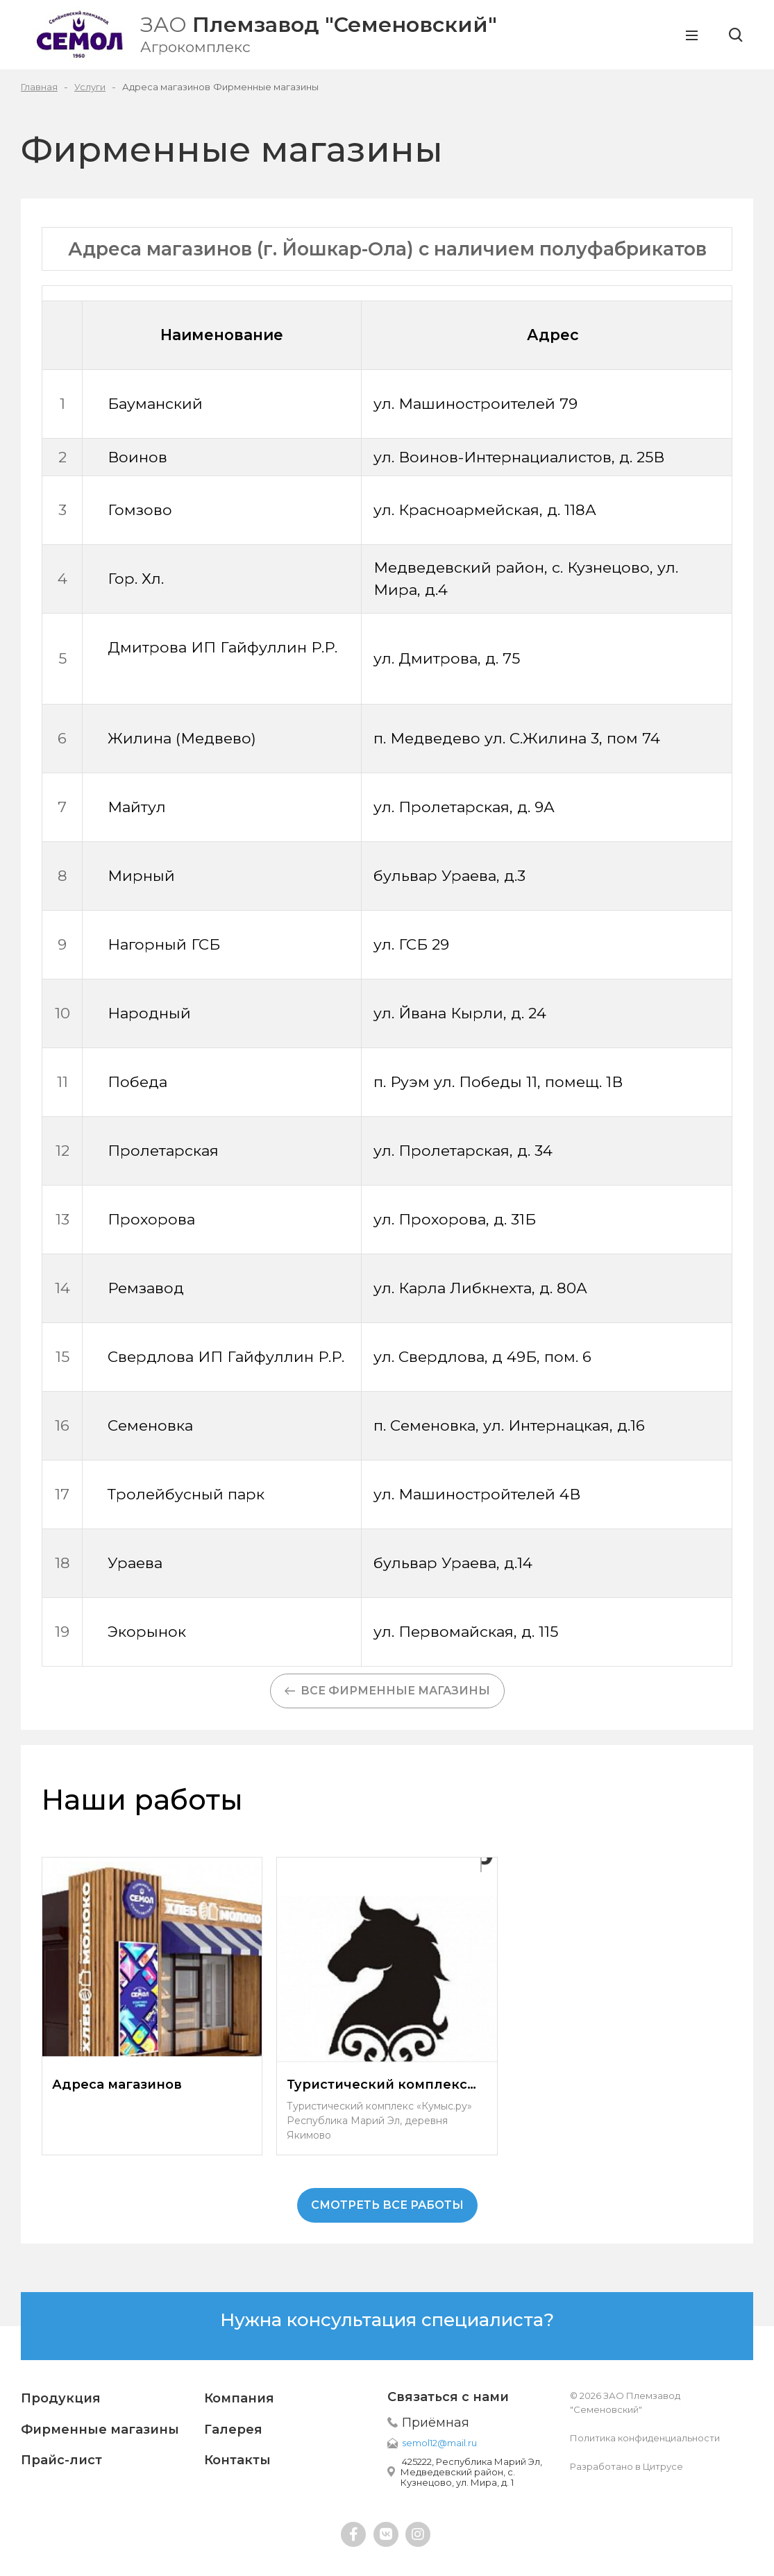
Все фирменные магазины (387, 1691)
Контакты (237, 2460)
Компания (239, 2398)
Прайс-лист (61, 2460)
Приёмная (435, 2422)
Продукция (61, 2398)
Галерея (233, 2429)
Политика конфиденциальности (645, 2437)
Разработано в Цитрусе (626, 2466)
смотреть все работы (387, 2205)
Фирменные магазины (100, 2429)
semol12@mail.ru (439, 2442)
